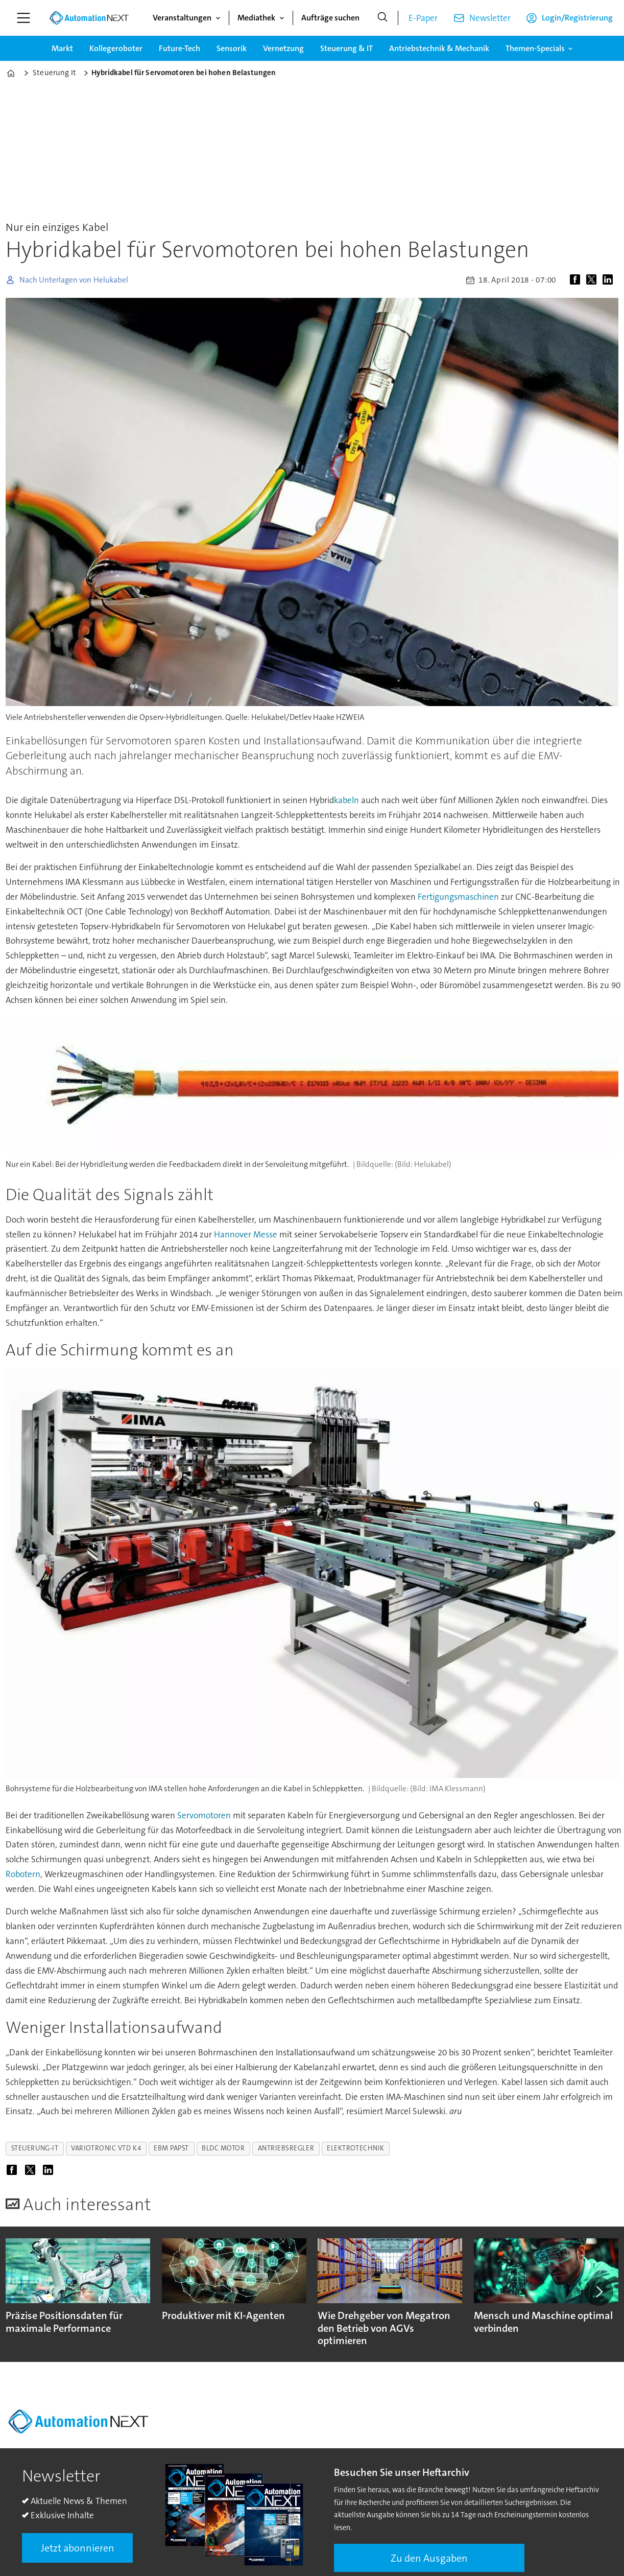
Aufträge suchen (330, 17)
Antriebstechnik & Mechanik (439, 48)
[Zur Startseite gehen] (89, 18)
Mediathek (256, 17)
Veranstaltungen (182, 17)
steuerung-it (35, 2148)
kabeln (346, 800)
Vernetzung (283, 48)
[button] (598, 2291)
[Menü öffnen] (23, 18)
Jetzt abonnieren (77, 2548)
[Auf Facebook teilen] (577, 280)
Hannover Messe (245, 1234)
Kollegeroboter (115, 48)
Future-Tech (179, 48)
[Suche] (382, 18)
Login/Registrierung (577, 17)
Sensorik (232, 48)
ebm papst (171, 2148)
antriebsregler (286, 2148)
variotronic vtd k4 (106, 2148)
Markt (62, 48)
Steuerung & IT (346, 48)
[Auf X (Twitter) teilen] (593, 280)
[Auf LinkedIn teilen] (609, 280)
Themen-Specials (535, 48)
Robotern (23, 1874)
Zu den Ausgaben (429, 2558)
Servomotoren (204, 1815)
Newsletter (490, 18)
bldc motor (223, 2148)
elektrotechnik (356, 2148)
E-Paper (423, 18)
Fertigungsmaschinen (458, 896)
